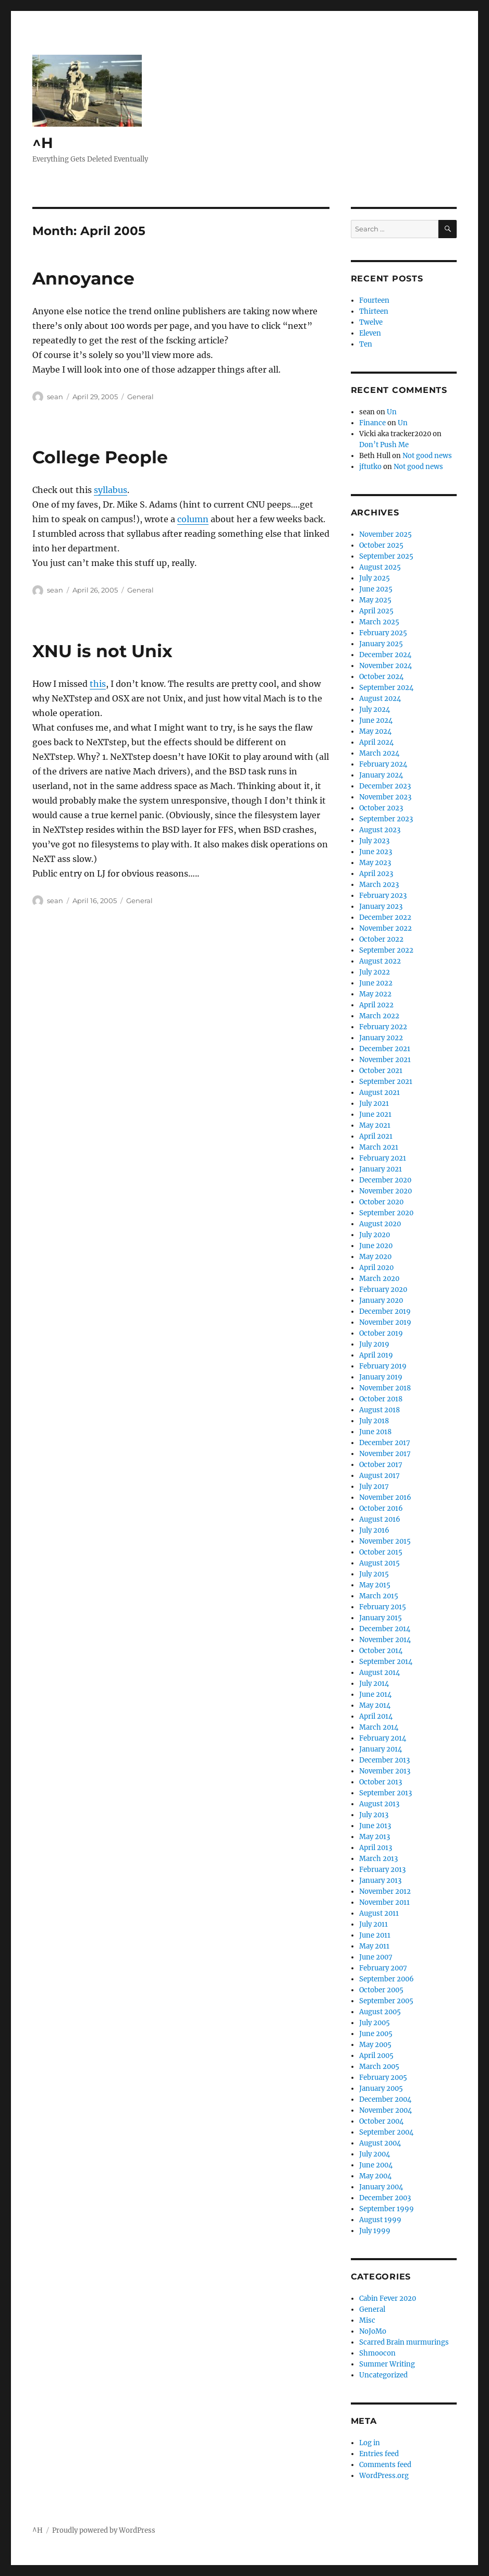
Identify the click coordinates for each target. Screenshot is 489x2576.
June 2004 (376, 2165)
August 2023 (379, 829)
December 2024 (385, 654)
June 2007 (376, 1957)
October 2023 (381, 808)
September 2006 (386, 1979)
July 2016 (374, 1530)
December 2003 (385, 2197)
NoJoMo (372, 2331)
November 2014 (385, 1639)
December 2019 (385, 1311)
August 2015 (379, 1563)
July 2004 (374, 2154)
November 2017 (385, 1453)
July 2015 (374, 1574)
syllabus (110, 490)
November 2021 (385, 1059)
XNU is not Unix (102, 650)
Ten (365, 344)
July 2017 (374, 1486)
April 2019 (376, 1355)
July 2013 (373, 1814)
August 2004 (380, 2143)
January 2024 (381, 775)
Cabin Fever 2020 (387, 2298)
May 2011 (374, 1946)
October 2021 (380, 1070)
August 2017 (379, 1475)
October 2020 (381, 1202)
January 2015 (380, 1617)
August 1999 (380, 2219)
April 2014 (376, 1716)
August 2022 (380, 961)
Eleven (370, 333)
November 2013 (384, 1771)
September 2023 (386, 819)
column (193, 519)
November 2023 (385, 797)
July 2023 (374, 840)
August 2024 (380, 698)
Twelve (371, 322)
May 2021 (374, 1125)
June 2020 (376, 1245)
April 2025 (376, 611)
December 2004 (385, 2099)
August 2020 (380, 1223)
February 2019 (383, 1366)
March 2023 (379, 884)
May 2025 (375, 600)
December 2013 (384, 1760)
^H (42, 143)
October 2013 (380, 1782)
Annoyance (83, 278)
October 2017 (380, 1464)
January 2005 (381, 2088)
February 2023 (383, 895)
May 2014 (374, 1705)
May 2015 (374, 1585)
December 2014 (384, 1628)
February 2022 (383, 1026)
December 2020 (385, 1180)
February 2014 (382, 1738)
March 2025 (379, 622)
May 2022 (375, 994)
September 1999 (386, 2208)
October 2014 (380, 1650)
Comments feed (385, 2464)
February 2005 (383, 2077)
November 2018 (385, 1388)
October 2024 (381, 676)
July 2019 (374, 1344)
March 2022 (379, 1016)
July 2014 (374, 1683)
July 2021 (374, 1103)
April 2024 (376, 742)
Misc (367, 2320)
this (98, 684)
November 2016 (385, 1497)
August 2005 (380, 2011)
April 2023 (376, 873)
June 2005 (376, 2033)
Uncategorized (383, 2375)
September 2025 (386, 556)
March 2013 (378, 1858)
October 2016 (381, 1508)
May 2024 (375, 731)
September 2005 (386, 2000)
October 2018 (380, 1399)
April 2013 (375, 1847)
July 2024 (374, 709)
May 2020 (375, 1256)
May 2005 (375, 2044)
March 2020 (379, 1278)
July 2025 (374, 578)
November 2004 (385, 2110)
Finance (372, 422)
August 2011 (379, 1913)
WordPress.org (384, 2475)
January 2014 (380, 1749)
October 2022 (381, 939)
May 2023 (375, 862)
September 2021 (385, 1081)
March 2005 (379, 2066)
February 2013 (382, 1869)
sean (55, 396)
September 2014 (385, 1661)
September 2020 (386, 1213)
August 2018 (379, 1410)
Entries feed (379, 2453)
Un (392, 412)
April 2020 (376, 1267)
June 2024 (376, 720)
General (140, 396)
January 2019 (380, 1377)
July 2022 (374, 972)
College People (100, 457)
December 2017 (384, 1442)
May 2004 (375, 2176)
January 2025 (381, 643)
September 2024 (386, 687)
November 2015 (385, 1541)
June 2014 (375, 1694)
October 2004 (381, 2121)
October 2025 (381, 545)
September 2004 (386, 2132)
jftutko (370, 466)
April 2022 (376, 1005)
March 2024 (379, 753)
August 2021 (379, 1092)
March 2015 (378, 1596)
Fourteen (374, 300)
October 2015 (380, 1552)
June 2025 (376, 589)
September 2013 (385, 1793)
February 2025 (383, 632)
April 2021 (376, 1136)
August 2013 (379, 1803)
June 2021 (375, 1114)
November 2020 (385, 1191)
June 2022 (376, 983)
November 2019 (385, 1322)
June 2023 (375, 851)
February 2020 (383, 1289)
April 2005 (376, 2055)
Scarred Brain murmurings (404, 2342)
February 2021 (382, 1158)
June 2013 (375, 1825)
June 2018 (375, 1431)
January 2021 (380, 1169)
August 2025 (380, 567)
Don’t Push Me (384, 444)
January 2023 (380, 906)
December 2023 (385, 786)
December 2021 (384, 1048)
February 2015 (382, 1607)
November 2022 (385, 928)
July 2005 (374, 2022)
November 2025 (385, 534)
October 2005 (381, 1990)
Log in (369, 2442)
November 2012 (385, 1891)
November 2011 (384, 1902)
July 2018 (374, 1420)
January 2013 (380, 1880)
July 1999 (374, 2230)
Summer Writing (387, 2364)
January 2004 (381, 2187)
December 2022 (385, 917)
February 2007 (383, 1968)
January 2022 (381, 1037)
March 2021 (378, 1147)
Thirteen (373, 311)
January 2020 (381, 1300)
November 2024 (385, 665)
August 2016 (379, 1519)
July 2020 (374, 1234)
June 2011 (374, 1935)
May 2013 (374, 1836)
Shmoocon (377, 2353)
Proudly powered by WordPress (103, 2530)
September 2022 (386, 950)
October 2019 (381, 1333)
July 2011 (373, 1924)
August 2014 (379, 1672)
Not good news (427, 455)
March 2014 (378, 1727)
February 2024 (383, 764)
